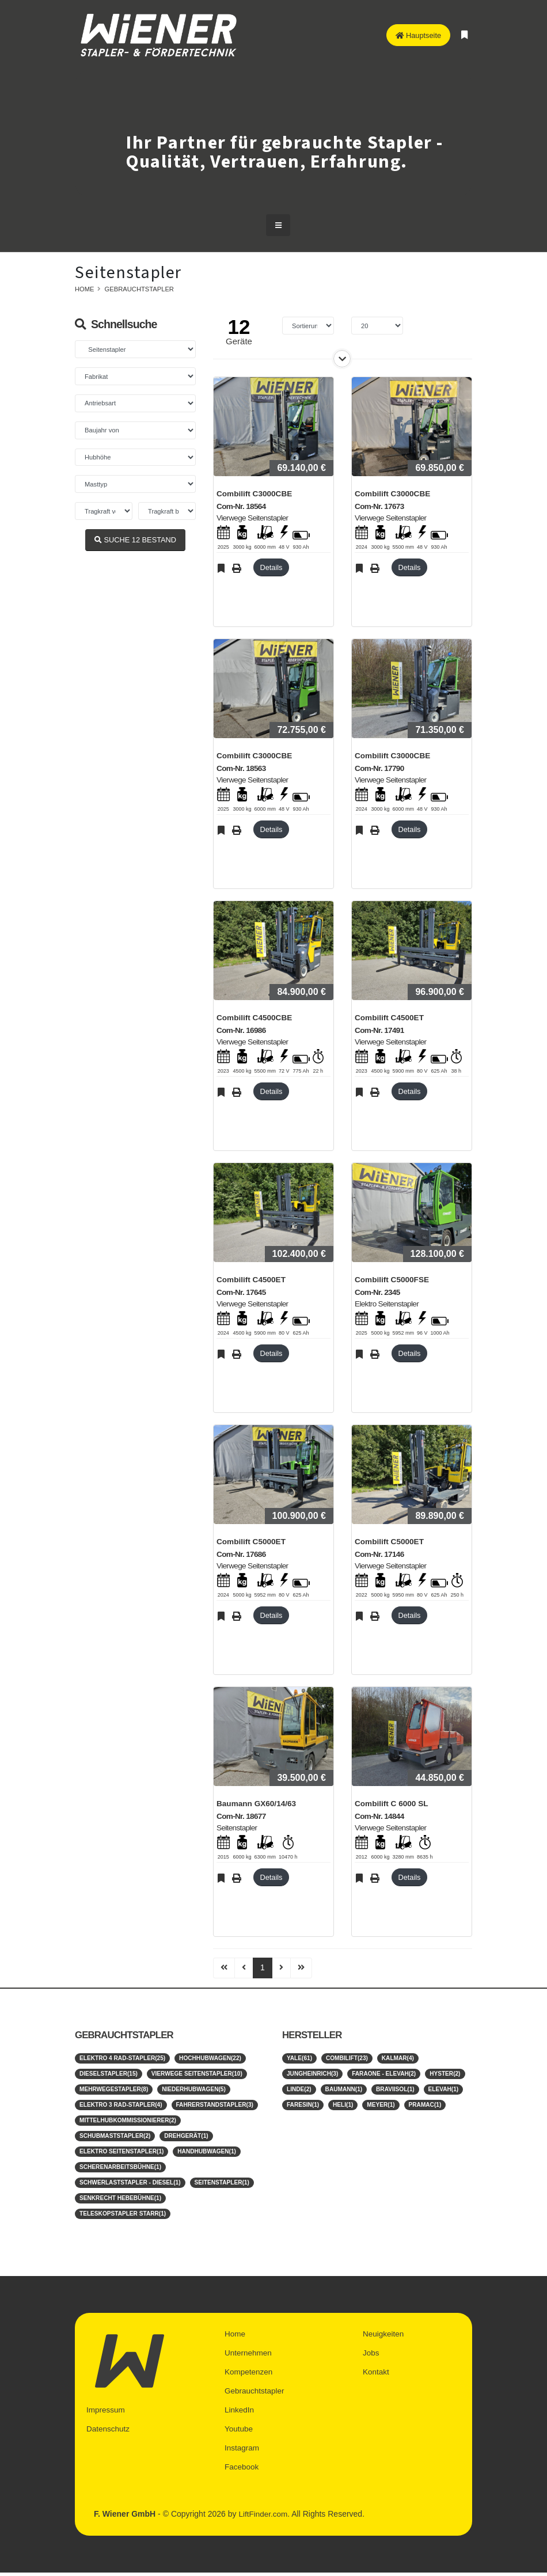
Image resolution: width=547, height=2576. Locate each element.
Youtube (239, 2434)
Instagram (242, 2452)
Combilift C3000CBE (254, 493)
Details (271, 567)
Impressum (106, 2416)
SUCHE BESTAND (135, 539)
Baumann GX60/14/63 (256, 1803)
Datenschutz (108, 2434)
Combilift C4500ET (389, 1017)
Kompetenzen (249, 2379)
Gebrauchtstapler (139, 289)
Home (84, 289)
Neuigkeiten (384, 2342)
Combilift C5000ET (251, 1541)
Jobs (371, 2360)
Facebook (242, 2471)
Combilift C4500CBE (254, 1017)
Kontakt (376, 2379)
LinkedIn (240, 2416)
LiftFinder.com (263, 2517)
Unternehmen (249, 2360)
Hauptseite (418, 35)
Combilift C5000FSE (392, 1279)
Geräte (239, 341)
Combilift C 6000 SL (391, 1803)
